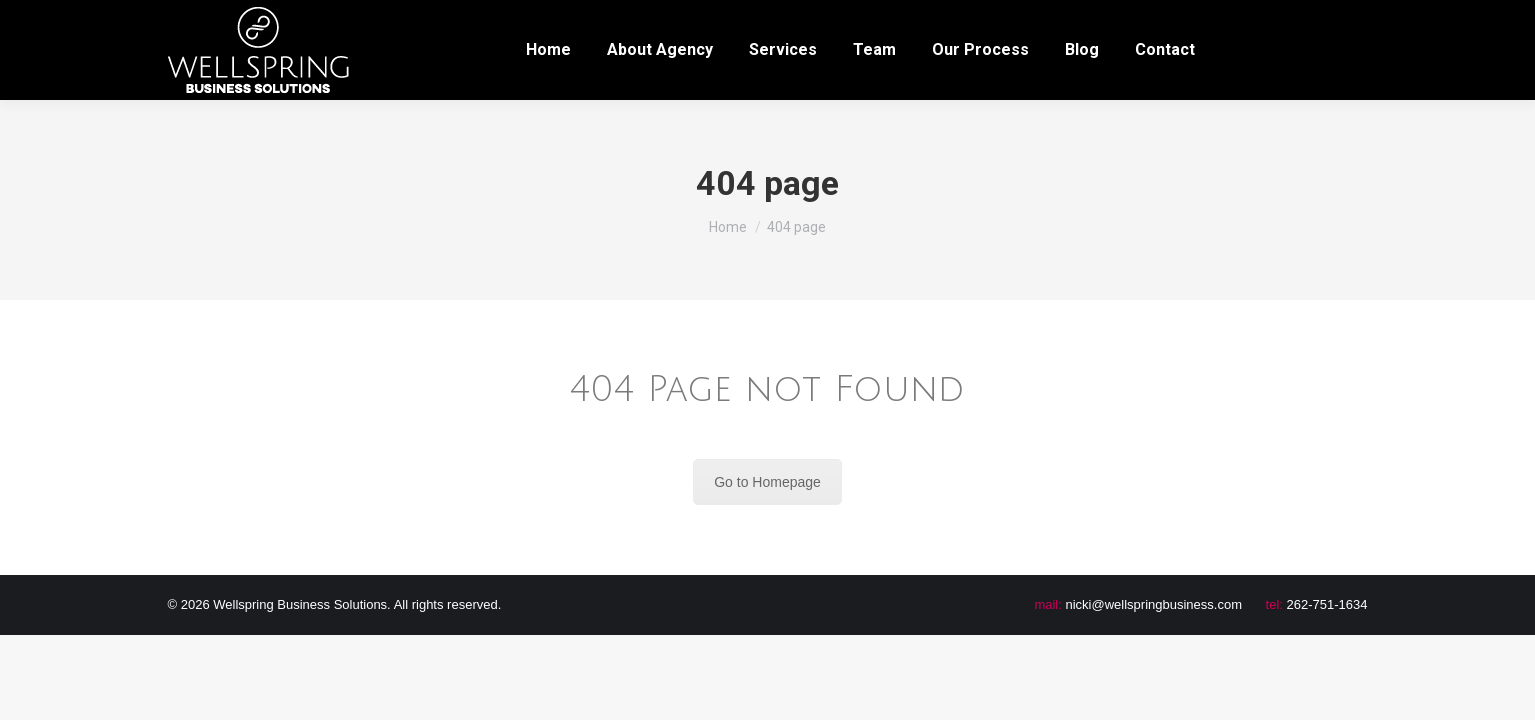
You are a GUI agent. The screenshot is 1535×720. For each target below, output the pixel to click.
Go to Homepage (767, 482)
